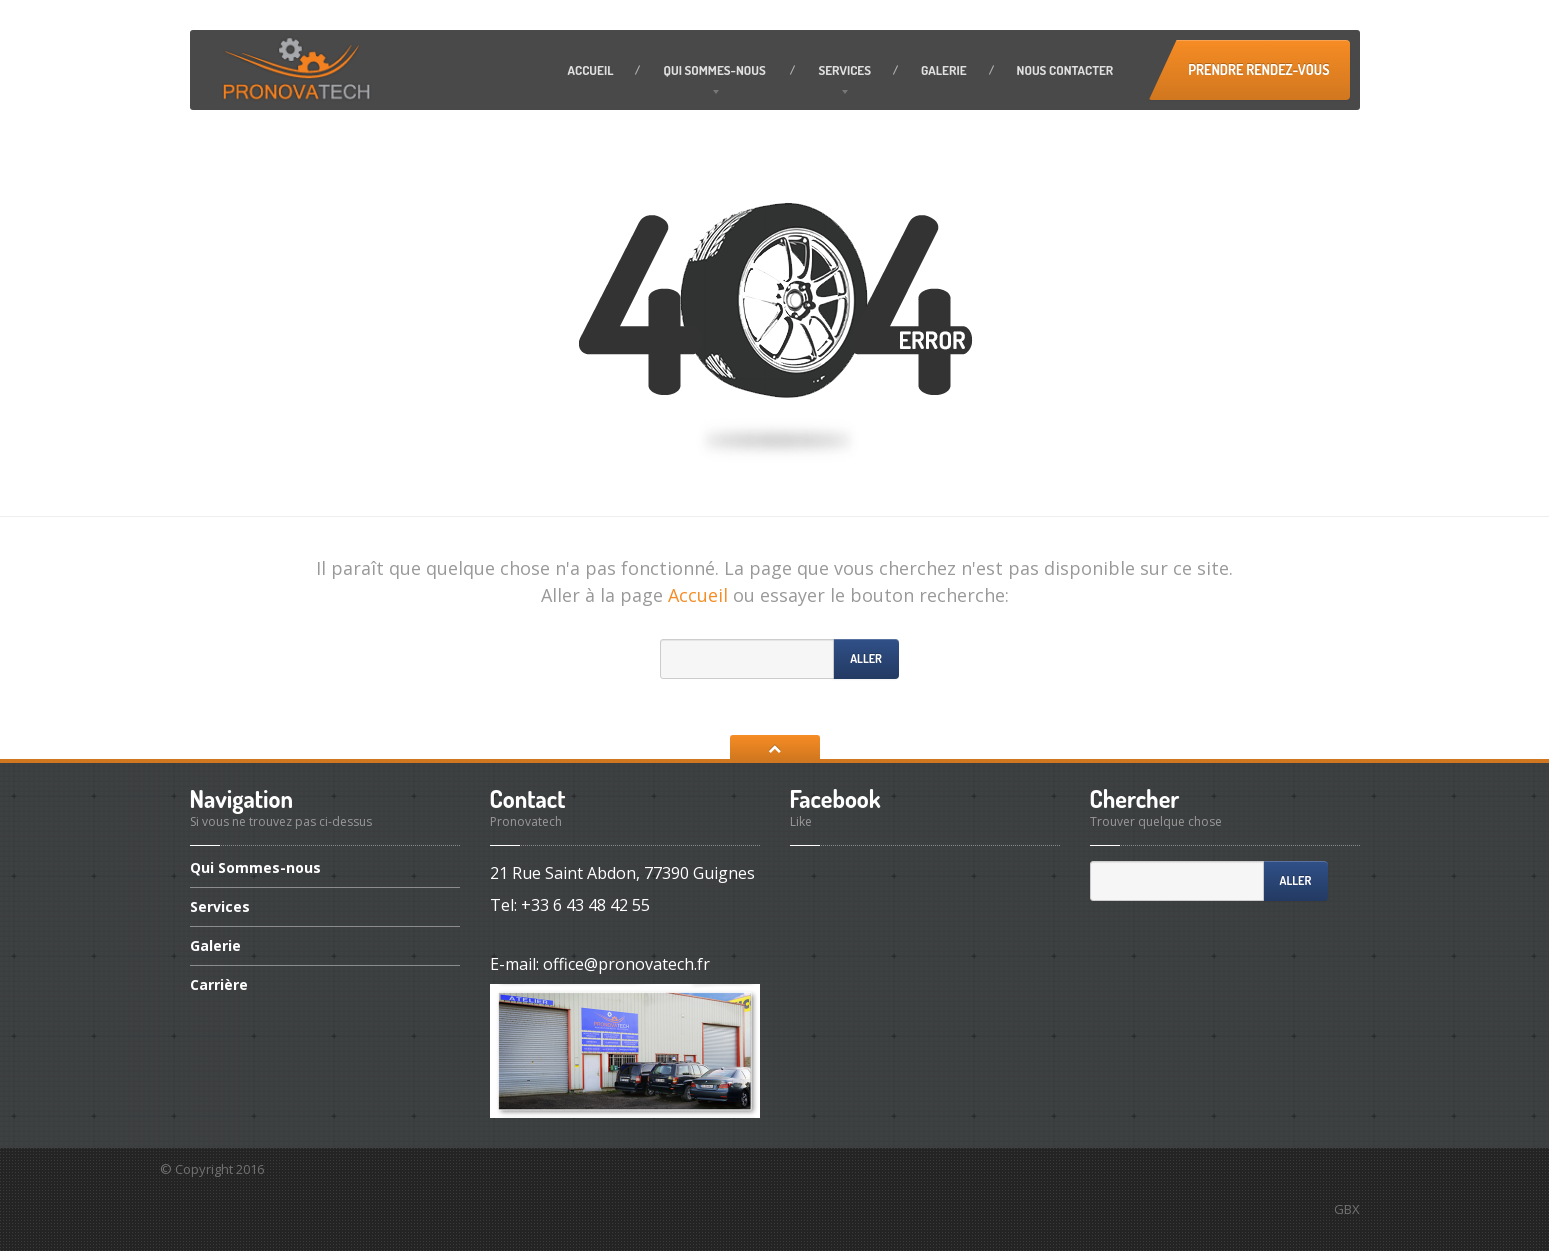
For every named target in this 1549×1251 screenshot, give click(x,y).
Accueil (591, 70)
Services (844, 70)
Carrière (219, 984)
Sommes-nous (715, 70)
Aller (866, 658)
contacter (1065, 70)
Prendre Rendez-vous (1258, 69)
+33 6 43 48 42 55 (585, 905)
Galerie (944, 70)
